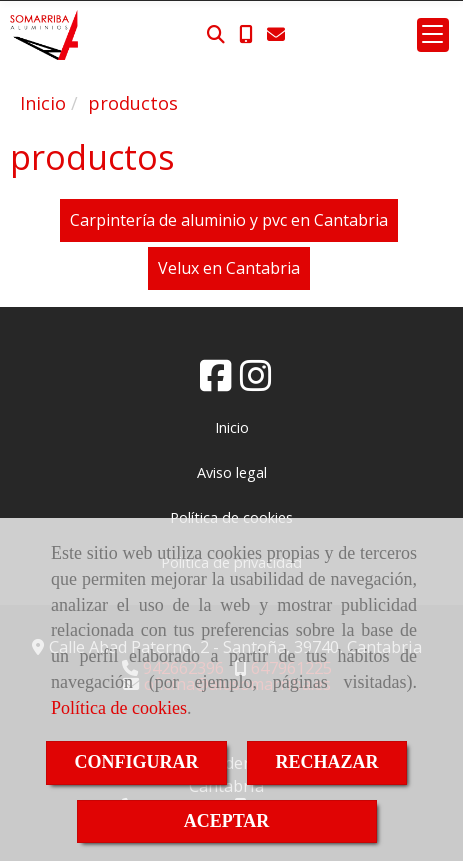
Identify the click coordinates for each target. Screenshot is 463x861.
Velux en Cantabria (229, 268)
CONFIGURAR (137, 762)
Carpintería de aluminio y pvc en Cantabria (229, 220)
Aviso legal (232, 472)
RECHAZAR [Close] (327, 762)
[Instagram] (256, 382)
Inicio (232, 427)
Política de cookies (119, 708)
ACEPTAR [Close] (227, 821)
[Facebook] (216, 382)
